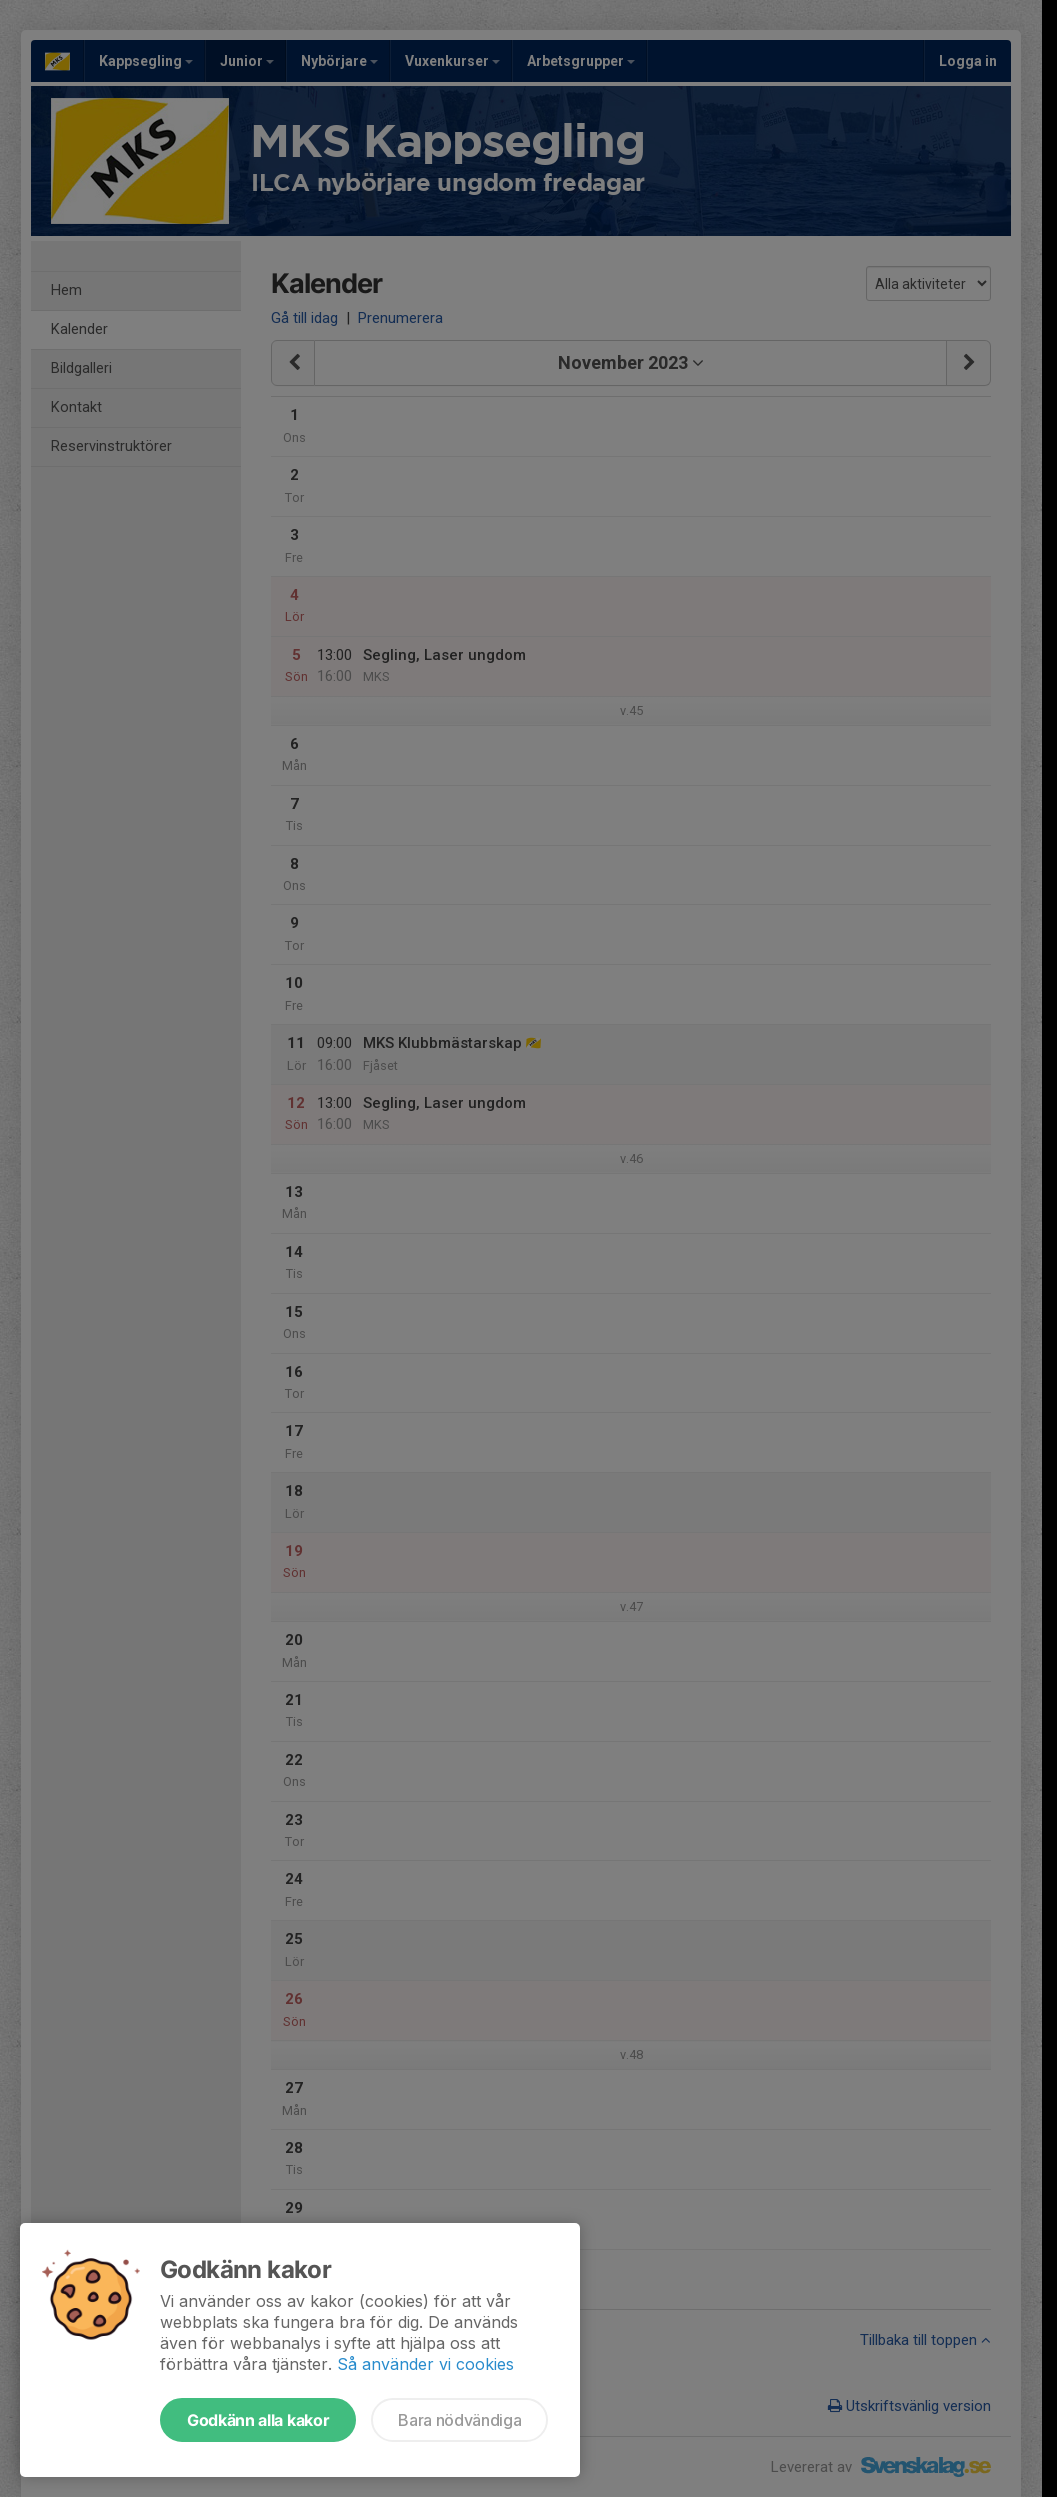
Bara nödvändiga (459, 2420)
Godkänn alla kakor (258, 2420)
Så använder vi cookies (425, 2364)
